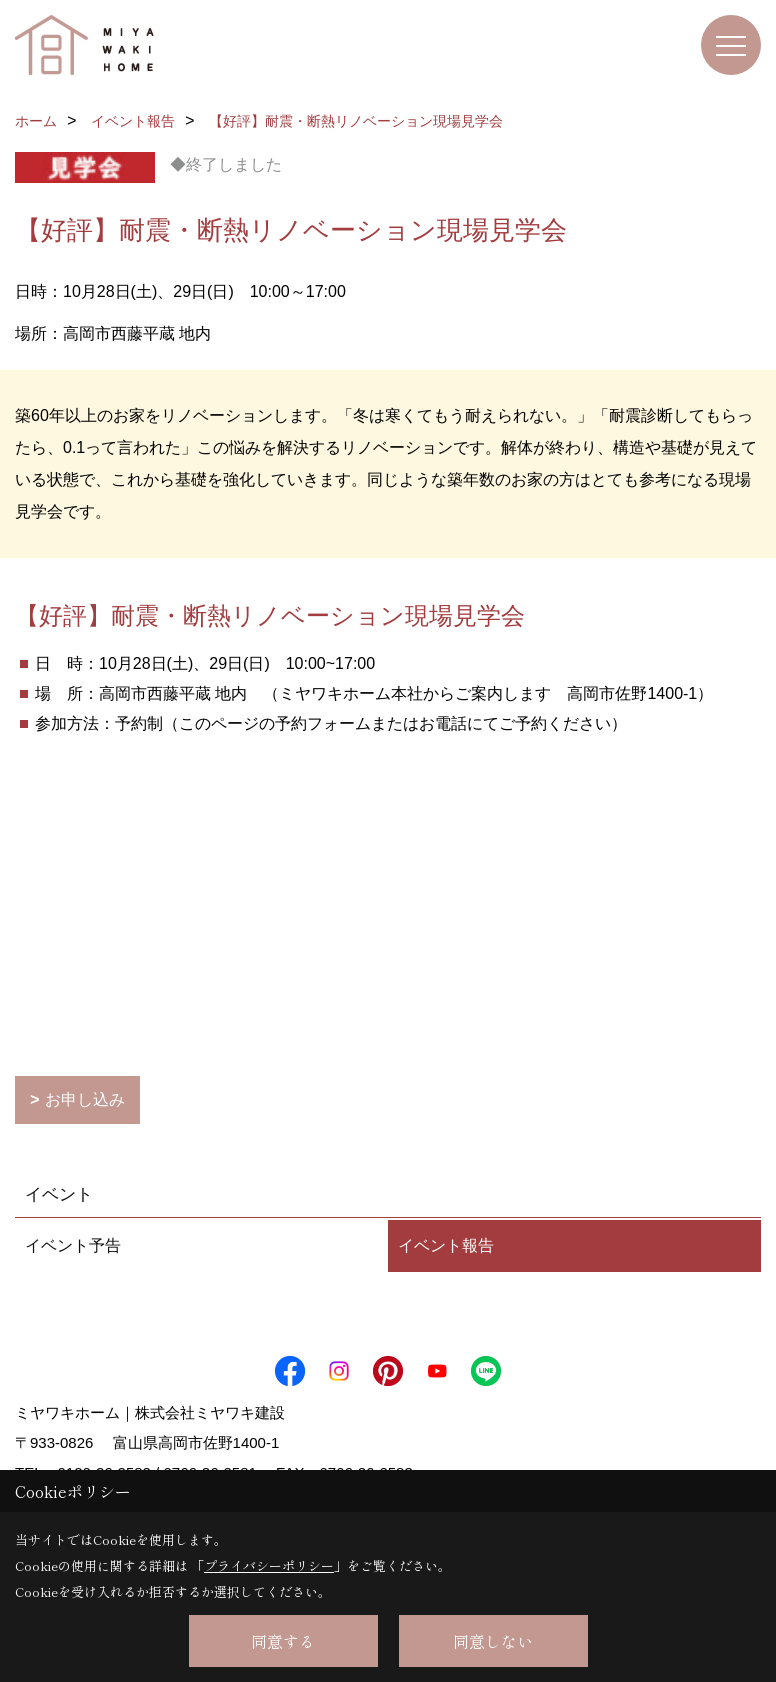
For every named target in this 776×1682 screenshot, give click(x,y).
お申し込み (85, 1099)
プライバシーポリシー (269, 1565)
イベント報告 (446, 1245)
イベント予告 (73, 1245)
